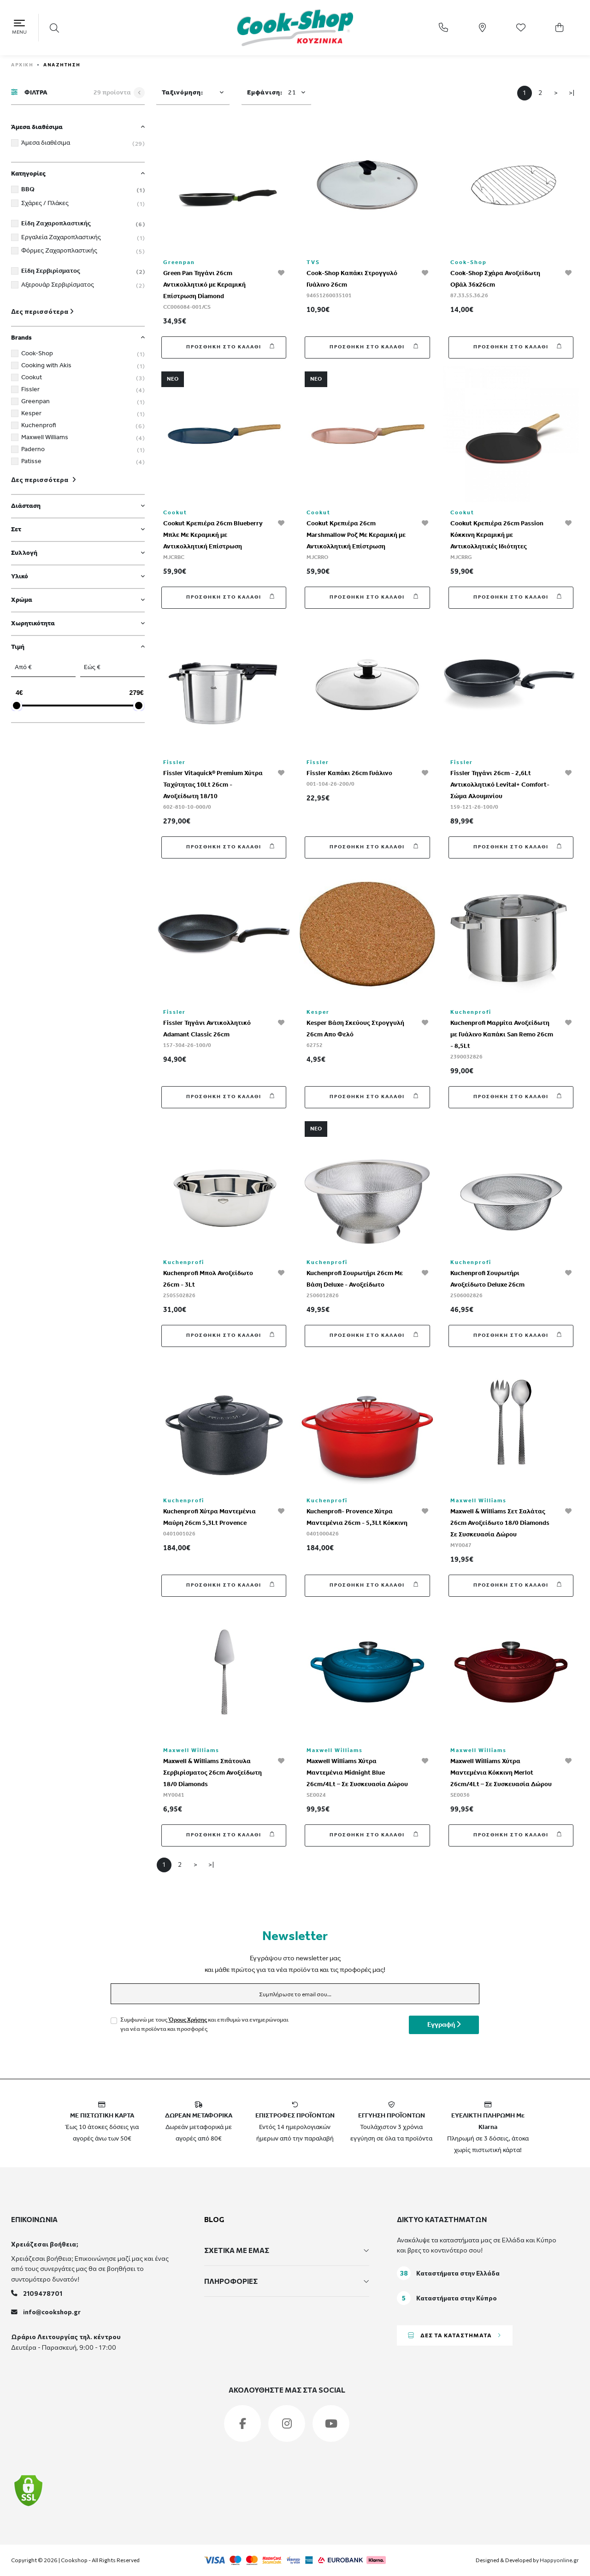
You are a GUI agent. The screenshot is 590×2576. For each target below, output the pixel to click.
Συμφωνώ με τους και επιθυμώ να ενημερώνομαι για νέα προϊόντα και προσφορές (204, 2025)
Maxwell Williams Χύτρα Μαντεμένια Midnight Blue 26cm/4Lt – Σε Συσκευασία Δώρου (357, 1773)
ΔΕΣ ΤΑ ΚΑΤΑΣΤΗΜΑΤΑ (455, 2335)
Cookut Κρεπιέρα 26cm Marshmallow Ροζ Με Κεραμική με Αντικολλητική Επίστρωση (356, 535)
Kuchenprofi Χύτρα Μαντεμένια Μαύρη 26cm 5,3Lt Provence (209, 1517)
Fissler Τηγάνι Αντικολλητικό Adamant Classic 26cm (207, 1029)
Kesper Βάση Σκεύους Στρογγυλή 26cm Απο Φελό (355, 1029)
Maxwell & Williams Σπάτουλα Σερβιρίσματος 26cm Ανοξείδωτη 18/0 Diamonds (212, 1773)
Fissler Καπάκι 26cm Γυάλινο (349, 773)
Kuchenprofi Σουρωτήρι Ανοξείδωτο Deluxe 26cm (487, 1279)
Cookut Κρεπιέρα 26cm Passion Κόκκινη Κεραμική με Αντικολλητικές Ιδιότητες (496, 535)
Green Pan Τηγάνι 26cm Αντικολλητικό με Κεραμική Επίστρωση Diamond (204, 285)
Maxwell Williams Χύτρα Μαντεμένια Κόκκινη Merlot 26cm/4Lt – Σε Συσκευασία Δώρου (501, 1773)
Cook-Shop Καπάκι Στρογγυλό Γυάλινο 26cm (352, 279)
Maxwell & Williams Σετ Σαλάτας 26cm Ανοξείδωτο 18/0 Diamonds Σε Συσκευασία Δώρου (499, 1523)
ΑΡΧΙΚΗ (22, 64)
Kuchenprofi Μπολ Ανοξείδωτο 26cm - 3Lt (208, 1279)
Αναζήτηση (62, 64)
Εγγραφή (443, 2024)
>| (571, 92)
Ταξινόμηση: (182, 93)
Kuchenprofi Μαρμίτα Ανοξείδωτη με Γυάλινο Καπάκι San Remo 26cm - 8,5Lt (501, 1035)
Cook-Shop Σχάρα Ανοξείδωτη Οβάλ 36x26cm (495, 279)
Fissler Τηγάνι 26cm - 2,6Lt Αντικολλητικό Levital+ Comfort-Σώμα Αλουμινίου (499, 785)
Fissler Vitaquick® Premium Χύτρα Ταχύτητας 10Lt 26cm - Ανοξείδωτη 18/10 (213, 785)
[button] (55, 27)
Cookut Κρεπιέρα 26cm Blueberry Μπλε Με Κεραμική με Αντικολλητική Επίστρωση (213, 535)
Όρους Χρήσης (187, 2020)
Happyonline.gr (559, 2560)
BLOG (214, 2219)
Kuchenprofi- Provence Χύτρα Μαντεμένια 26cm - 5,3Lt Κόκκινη (357, 1517)
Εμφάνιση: (271, 93)
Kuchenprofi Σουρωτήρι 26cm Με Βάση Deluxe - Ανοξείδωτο (355, 1279)
